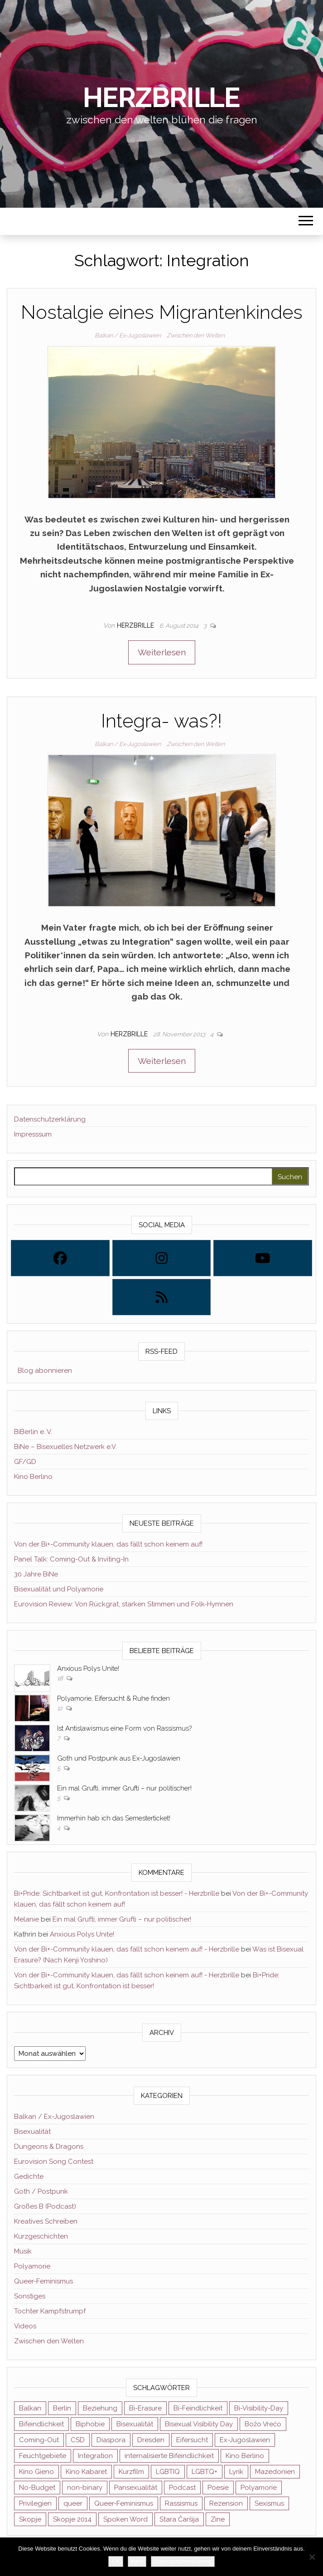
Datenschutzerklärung (50, 1119)
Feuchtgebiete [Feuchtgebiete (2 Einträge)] (42, 2456)
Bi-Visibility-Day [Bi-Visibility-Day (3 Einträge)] (258, 2408)
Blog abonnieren (43, 1370)
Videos (25, 2326)
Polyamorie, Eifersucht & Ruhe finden (113, 1698)
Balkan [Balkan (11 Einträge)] (30, 2408)
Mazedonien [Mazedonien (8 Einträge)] (275, 2472)
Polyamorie (32, 2266)
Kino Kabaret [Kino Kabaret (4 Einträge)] (86, 2472)
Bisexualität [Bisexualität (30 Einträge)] (134, 2424)
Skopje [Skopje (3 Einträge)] (30, 2519)
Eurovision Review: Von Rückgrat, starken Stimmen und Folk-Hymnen (123, 1604)
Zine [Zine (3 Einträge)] (218, 2519)
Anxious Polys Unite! (88, 1668)
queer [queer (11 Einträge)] (72, 2503)
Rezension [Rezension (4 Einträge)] (226, 2503)
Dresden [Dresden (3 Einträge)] (150, 2440)
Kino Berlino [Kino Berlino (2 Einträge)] (245, 2456)
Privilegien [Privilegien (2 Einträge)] (35, 2503)
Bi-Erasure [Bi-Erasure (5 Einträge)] (145, 2408)
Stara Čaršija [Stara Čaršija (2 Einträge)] (179, 2519)
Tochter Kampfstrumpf (50, 2311)
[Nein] (311, 2556)
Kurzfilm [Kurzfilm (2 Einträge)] (131, 2472)
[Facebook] (60, 1258)
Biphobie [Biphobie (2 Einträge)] (90, 2424)
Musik (23, 2251)
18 (60, 1678)
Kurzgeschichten (41, 2236)
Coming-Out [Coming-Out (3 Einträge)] (39, 2440)
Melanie (26, 1919)
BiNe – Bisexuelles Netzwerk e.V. (65, 1447)
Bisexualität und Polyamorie (58, 1589)
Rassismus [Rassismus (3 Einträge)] (181, 2503)
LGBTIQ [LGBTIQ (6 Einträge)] (168, 2472)
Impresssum (33, 1134)
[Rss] (161, 1297)
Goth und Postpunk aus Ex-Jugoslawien (118, 1758)
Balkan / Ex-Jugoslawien (128, 335)
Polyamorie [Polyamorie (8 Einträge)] (259, 2487)
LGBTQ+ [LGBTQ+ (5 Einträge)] (204, 2472)
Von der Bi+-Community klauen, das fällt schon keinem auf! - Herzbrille (126, 1949)
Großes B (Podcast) (45, 2206)
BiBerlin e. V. (33, 1432)
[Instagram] (161, 1258)
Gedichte (28, 2176)
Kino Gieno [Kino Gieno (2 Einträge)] (36, 2472)
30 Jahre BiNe (36, 1574)
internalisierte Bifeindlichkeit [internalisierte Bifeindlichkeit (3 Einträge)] (169, 2456)
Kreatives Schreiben (45, 2221)
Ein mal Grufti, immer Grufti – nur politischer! (124, 1788)
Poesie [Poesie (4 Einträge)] (218, 2487)
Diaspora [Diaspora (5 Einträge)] (110, 2440)
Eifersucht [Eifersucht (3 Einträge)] (192, 2440)
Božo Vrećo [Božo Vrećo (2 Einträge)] (263, 2424)
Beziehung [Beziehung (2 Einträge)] (100, 2408)
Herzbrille (161, 97)
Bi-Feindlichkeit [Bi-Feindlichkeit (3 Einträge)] (198, 2408)
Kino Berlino (33, 1477)
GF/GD (25, 1462)
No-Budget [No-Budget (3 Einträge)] (37, 2487)
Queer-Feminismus (43, 2281)
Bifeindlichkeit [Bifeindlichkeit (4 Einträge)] (41, 2424)
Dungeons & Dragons (48, 2146)
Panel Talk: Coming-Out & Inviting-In (71, 1559)
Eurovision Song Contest (53, 2161)
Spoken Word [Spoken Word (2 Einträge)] (125, 2519)
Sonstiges (29, 2296)
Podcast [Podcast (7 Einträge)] (182, 2487)
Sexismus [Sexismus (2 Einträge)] (269, 2503)
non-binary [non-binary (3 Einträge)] (84, 2487)
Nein (137, 2561)
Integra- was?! (161, 721)
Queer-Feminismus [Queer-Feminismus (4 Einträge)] (123, 2503)
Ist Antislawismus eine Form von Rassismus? (124, 1728)
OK (115, 2561)
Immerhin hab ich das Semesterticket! (113, 1818)
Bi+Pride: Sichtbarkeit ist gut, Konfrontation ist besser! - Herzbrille (116, 1893)
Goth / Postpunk (41, 2191)
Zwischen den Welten (196, 335)
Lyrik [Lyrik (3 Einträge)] (236, 2472)
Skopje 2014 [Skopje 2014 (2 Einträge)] (72, 2519)
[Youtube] (262, 1258)
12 (60, 1708)
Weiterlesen (162, 652)
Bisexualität (32, 2131)
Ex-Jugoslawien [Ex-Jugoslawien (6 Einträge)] (245, 2440)
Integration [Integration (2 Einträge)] (95, 2456)
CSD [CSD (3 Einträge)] (78, 2440)
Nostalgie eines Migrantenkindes (162, 312)
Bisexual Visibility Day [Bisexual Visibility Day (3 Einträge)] (199, 2424)
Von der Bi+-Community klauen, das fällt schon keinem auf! (108, 1544)
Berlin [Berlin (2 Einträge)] (62, 2408)
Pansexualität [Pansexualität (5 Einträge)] (135, 2487)
